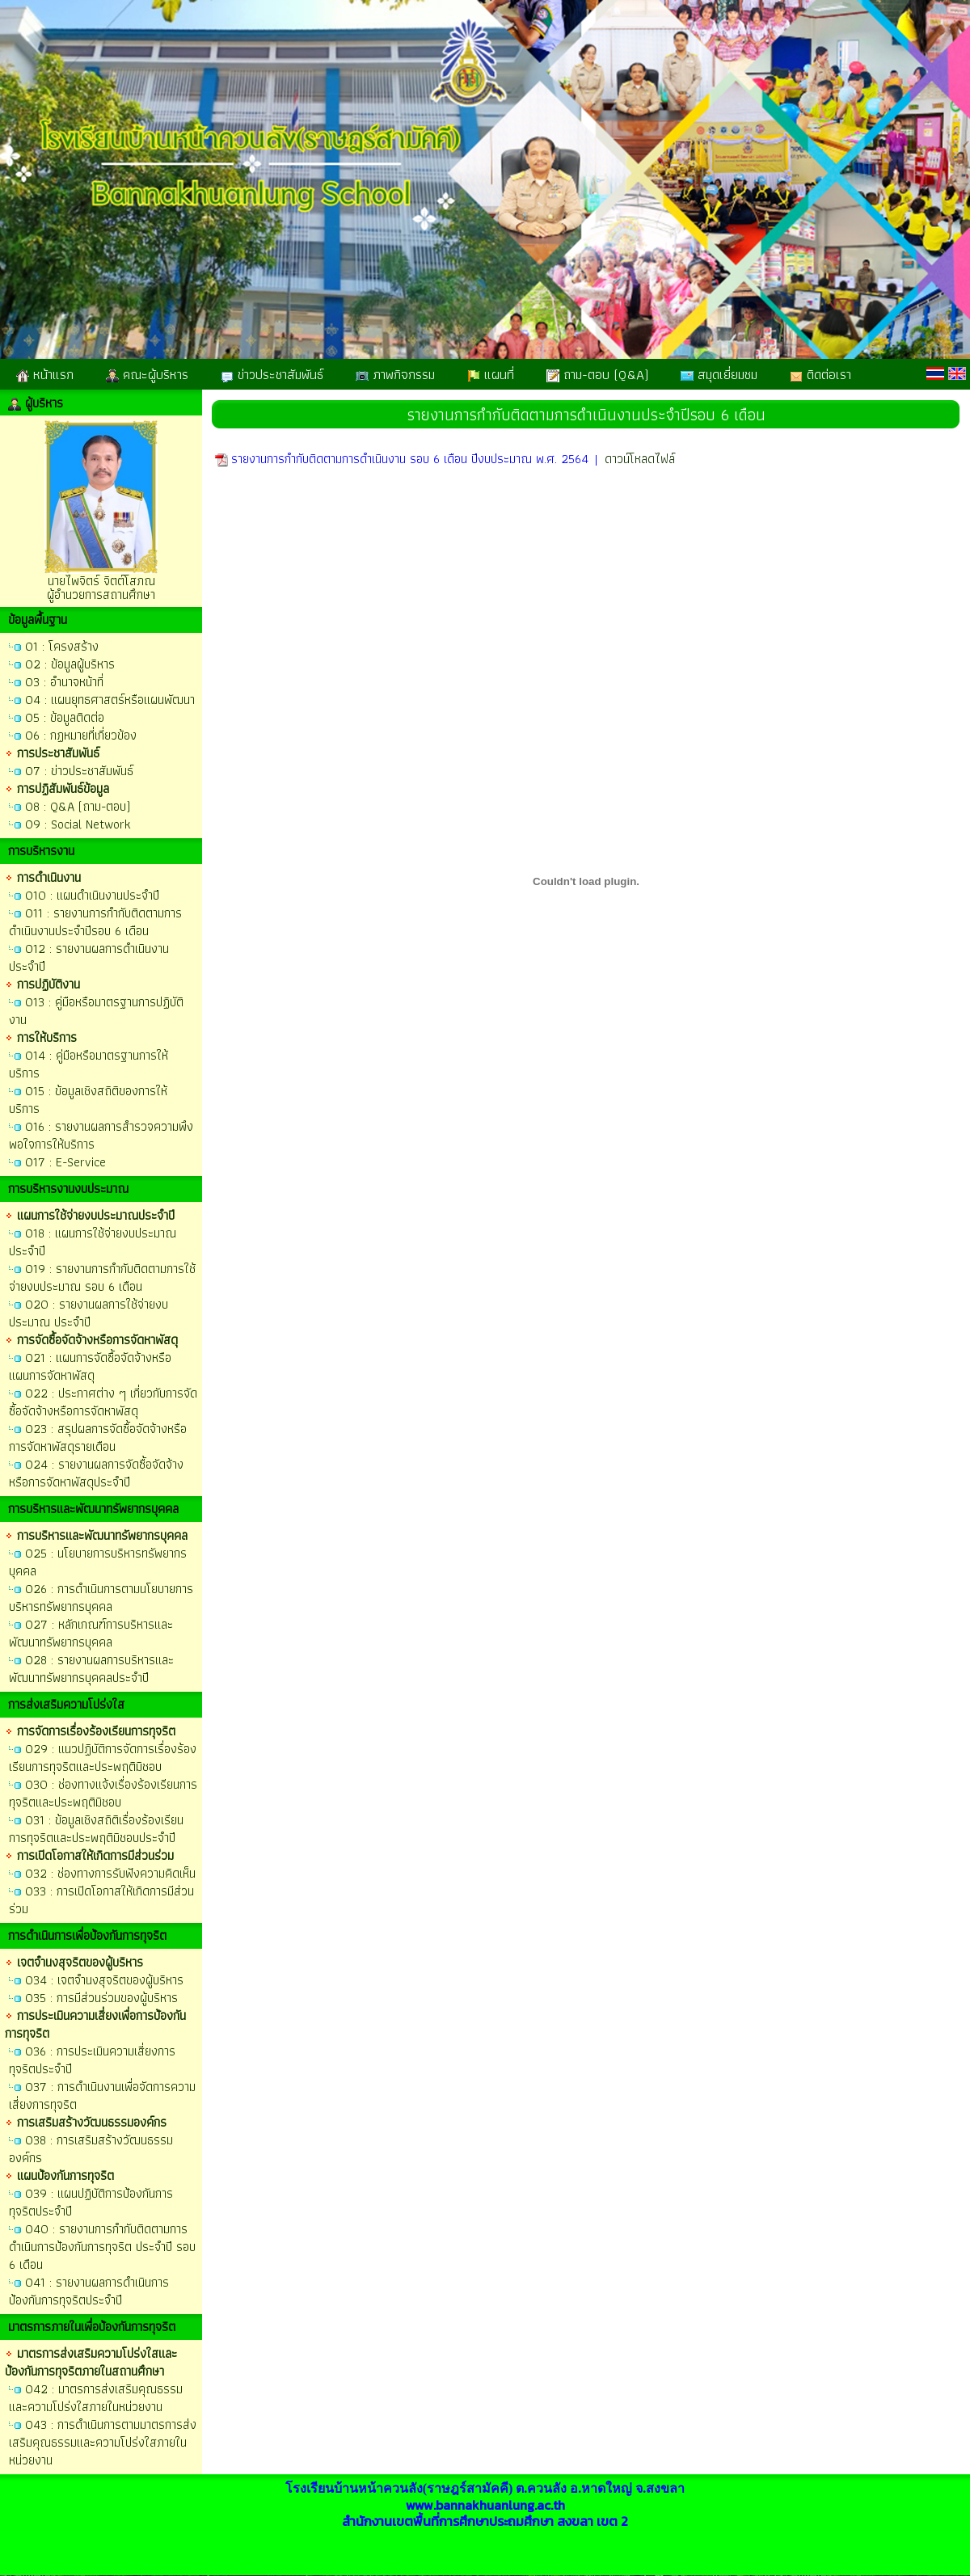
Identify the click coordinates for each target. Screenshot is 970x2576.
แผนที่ (490, 374)
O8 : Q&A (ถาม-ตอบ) (77, 806)
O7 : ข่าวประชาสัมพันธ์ (79, 771)
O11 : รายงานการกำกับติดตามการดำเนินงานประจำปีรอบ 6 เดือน (95, 922)
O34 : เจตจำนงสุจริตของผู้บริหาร (104, 1980)
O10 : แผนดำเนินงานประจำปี (92, 895)
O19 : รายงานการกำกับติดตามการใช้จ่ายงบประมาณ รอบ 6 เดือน (102, 1277)
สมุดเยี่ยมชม (719, 374)
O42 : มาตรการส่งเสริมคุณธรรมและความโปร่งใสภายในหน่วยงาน (96, 2398)
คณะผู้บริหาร (147, 374)
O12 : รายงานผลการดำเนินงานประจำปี (89, 957)
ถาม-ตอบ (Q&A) (597, 374)
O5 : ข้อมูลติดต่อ (64, 717)
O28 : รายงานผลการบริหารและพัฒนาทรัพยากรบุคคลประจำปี (91, 1669)
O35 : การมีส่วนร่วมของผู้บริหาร (101, 1998)
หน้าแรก (45, 374)
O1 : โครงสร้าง (62, 646)
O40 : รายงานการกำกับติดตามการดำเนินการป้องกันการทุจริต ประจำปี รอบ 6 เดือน (102, 2247)
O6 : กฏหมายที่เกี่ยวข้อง (81, 735)
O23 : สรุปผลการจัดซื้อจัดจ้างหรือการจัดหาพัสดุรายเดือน (98, 1438)
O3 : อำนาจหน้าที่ (64, 682)
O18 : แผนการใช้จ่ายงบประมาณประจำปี (92, 1242)
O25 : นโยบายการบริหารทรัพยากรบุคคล (98, 1562)
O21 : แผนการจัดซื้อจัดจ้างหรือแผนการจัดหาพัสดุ (90, 1366)
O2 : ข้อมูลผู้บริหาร (70, 664)
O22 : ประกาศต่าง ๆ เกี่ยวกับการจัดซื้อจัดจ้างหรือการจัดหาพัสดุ (103, 1402)
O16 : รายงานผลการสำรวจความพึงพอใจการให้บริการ (101, 1135)
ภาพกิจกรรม (395, 374)
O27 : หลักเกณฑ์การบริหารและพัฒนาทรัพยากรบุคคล (91, 1633)
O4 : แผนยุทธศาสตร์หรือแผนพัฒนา (110, 699)
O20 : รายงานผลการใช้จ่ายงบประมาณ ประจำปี (88, 1313)
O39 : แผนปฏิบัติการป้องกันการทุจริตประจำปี (91, 2202)
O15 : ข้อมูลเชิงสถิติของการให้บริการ (88, 1100)
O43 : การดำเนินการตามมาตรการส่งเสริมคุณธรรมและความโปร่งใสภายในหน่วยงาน (102, 2442)
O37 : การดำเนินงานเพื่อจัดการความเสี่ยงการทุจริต (102, 2095)
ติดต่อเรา (820, 374)
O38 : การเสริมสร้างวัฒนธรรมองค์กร (91, 2149)
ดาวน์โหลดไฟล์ (640, 459)
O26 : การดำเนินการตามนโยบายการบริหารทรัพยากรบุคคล (101, 1598)
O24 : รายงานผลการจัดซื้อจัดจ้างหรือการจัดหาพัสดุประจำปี (96, 1473)
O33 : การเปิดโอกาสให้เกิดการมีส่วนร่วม (101, 1900)
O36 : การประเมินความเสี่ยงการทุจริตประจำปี (92, 2060)
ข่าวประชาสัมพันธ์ (272, 374)
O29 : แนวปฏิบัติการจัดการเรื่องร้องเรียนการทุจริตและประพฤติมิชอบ (102, 1758)
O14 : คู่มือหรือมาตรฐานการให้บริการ (88, 1064)
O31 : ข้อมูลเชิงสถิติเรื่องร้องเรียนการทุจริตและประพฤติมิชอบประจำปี (96, 1829)
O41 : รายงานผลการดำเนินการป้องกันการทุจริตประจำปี (89, 2291)
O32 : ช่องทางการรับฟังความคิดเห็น (110, 1873)
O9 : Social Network (78, 824)
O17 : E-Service (65, 1162)
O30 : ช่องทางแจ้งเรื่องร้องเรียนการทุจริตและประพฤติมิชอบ (103, 1793)
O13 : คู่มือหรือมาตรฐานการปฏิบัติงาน (96, 1011)
